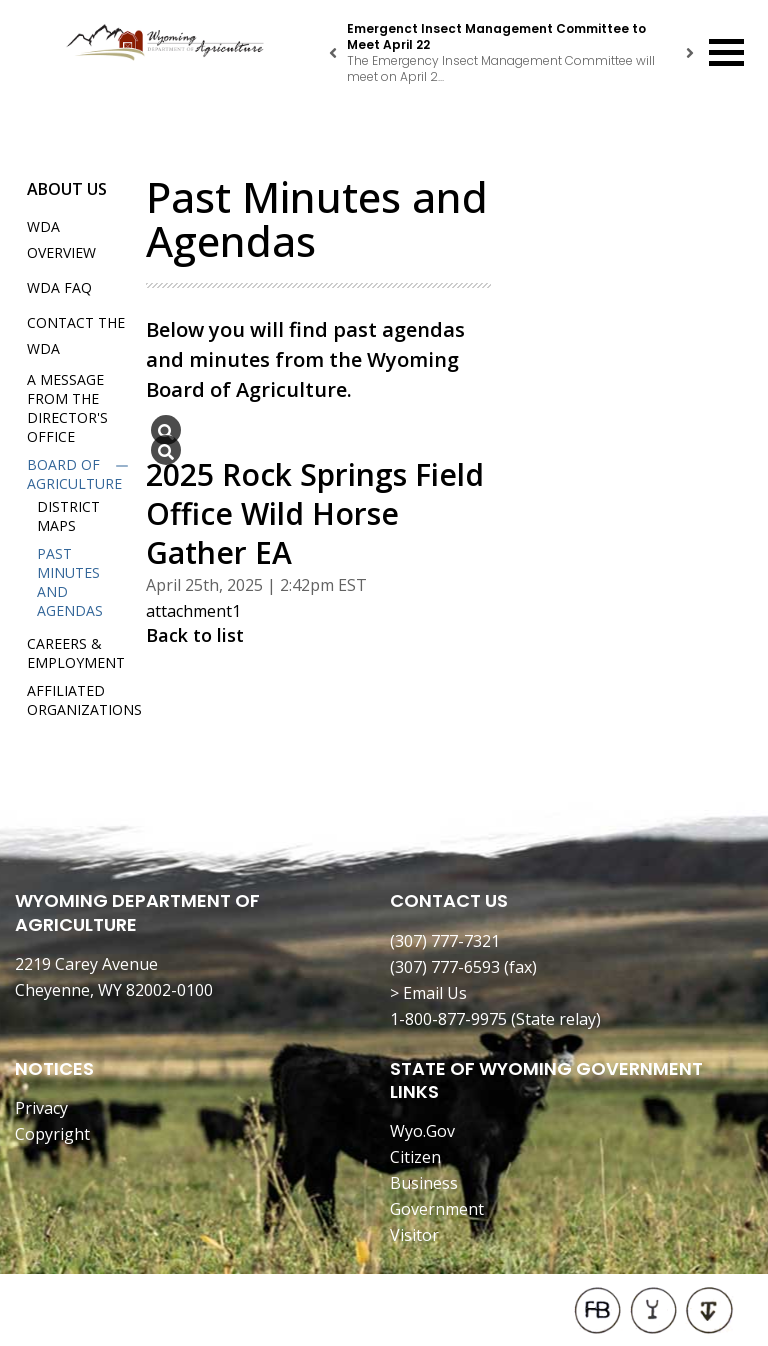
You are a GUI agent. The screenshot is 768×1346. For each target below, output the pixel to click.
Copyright (52, 1134)
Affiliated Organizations (84, 700)
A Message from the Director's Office (67, 408)
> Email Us (428, 993)
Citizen (415, 1157)
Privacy (41, 1108)
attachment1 (193, 611)
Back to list (195, 635)
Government (437, 1209)
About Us (67, 189)
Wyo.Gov (422, 1131)
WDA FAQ (59, 287)
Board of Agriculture (74, 474)
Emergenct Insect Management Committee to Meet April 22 (496, 36)
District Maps (68, 516)
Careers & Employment (76, 653)
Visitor (414, 1235)
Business (424, 1183)
